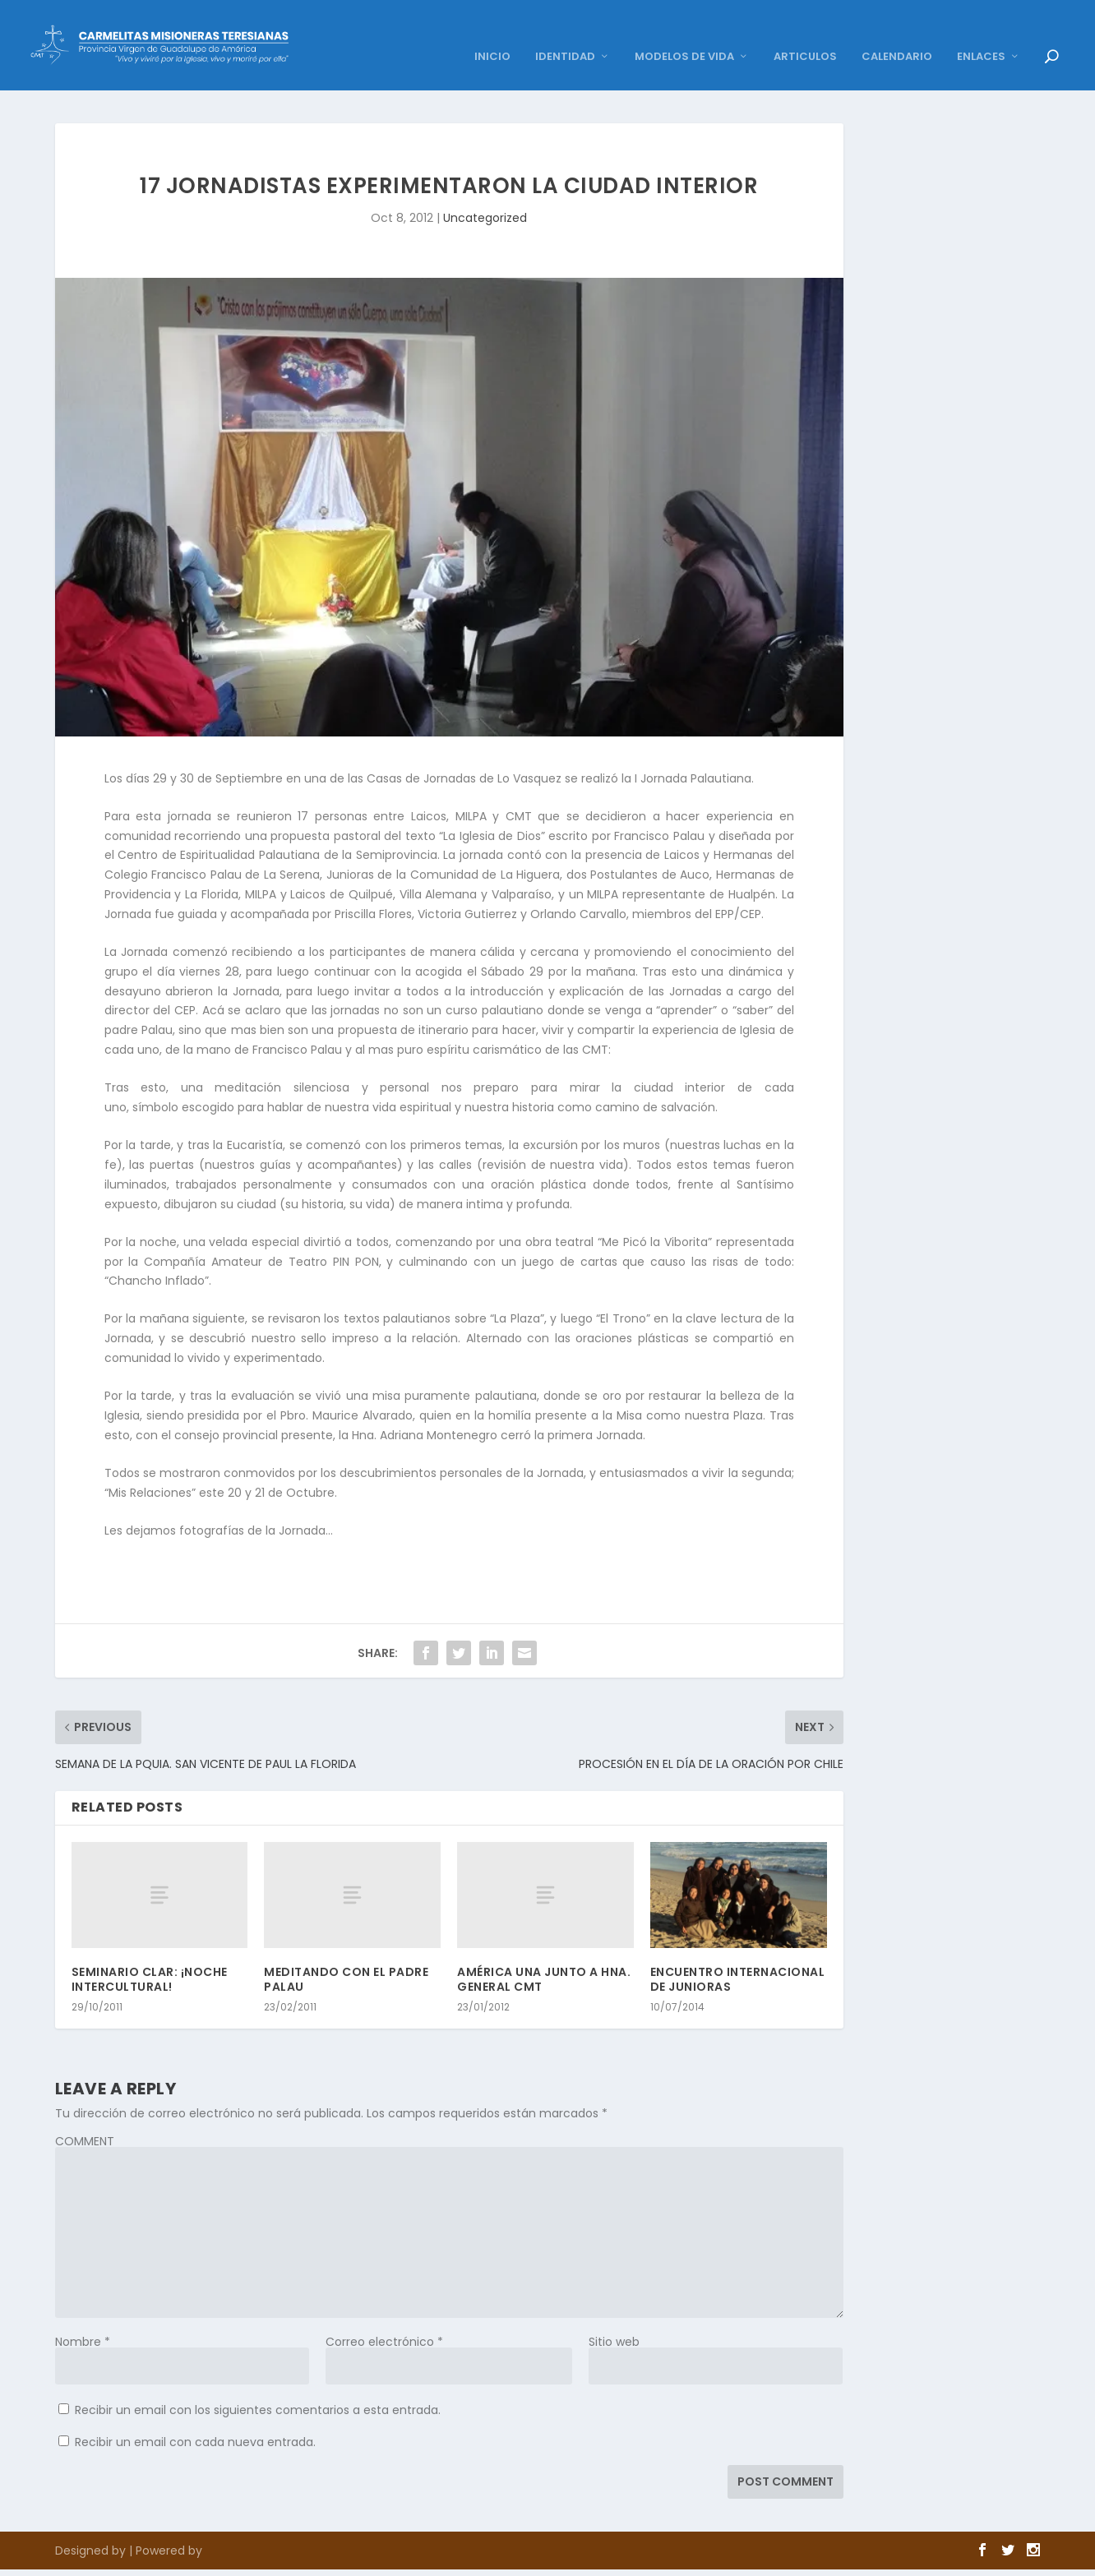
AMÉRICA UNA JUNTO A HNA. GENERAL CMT (544, 1954)
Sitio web (614, 2317)
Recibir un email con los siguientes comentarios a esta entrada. (258, 2385)
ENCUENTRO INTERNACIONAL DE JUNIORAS (737, 1954)
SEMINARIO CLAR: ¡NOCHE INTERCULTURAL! (150, 1954)
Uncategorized (485, 193)
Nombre (82, 2317)
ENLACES (981, 32)
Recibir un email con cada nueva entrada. (195, 2417)
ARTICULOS (805, 32)
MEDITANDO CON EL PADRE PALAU (346, 1954)
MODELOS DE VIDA (684, 32)
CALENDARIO (897, 32)
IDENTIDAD (565, 32)
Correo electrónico (384, 2317)
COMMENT (84, 2116)
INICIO (492, 32)
